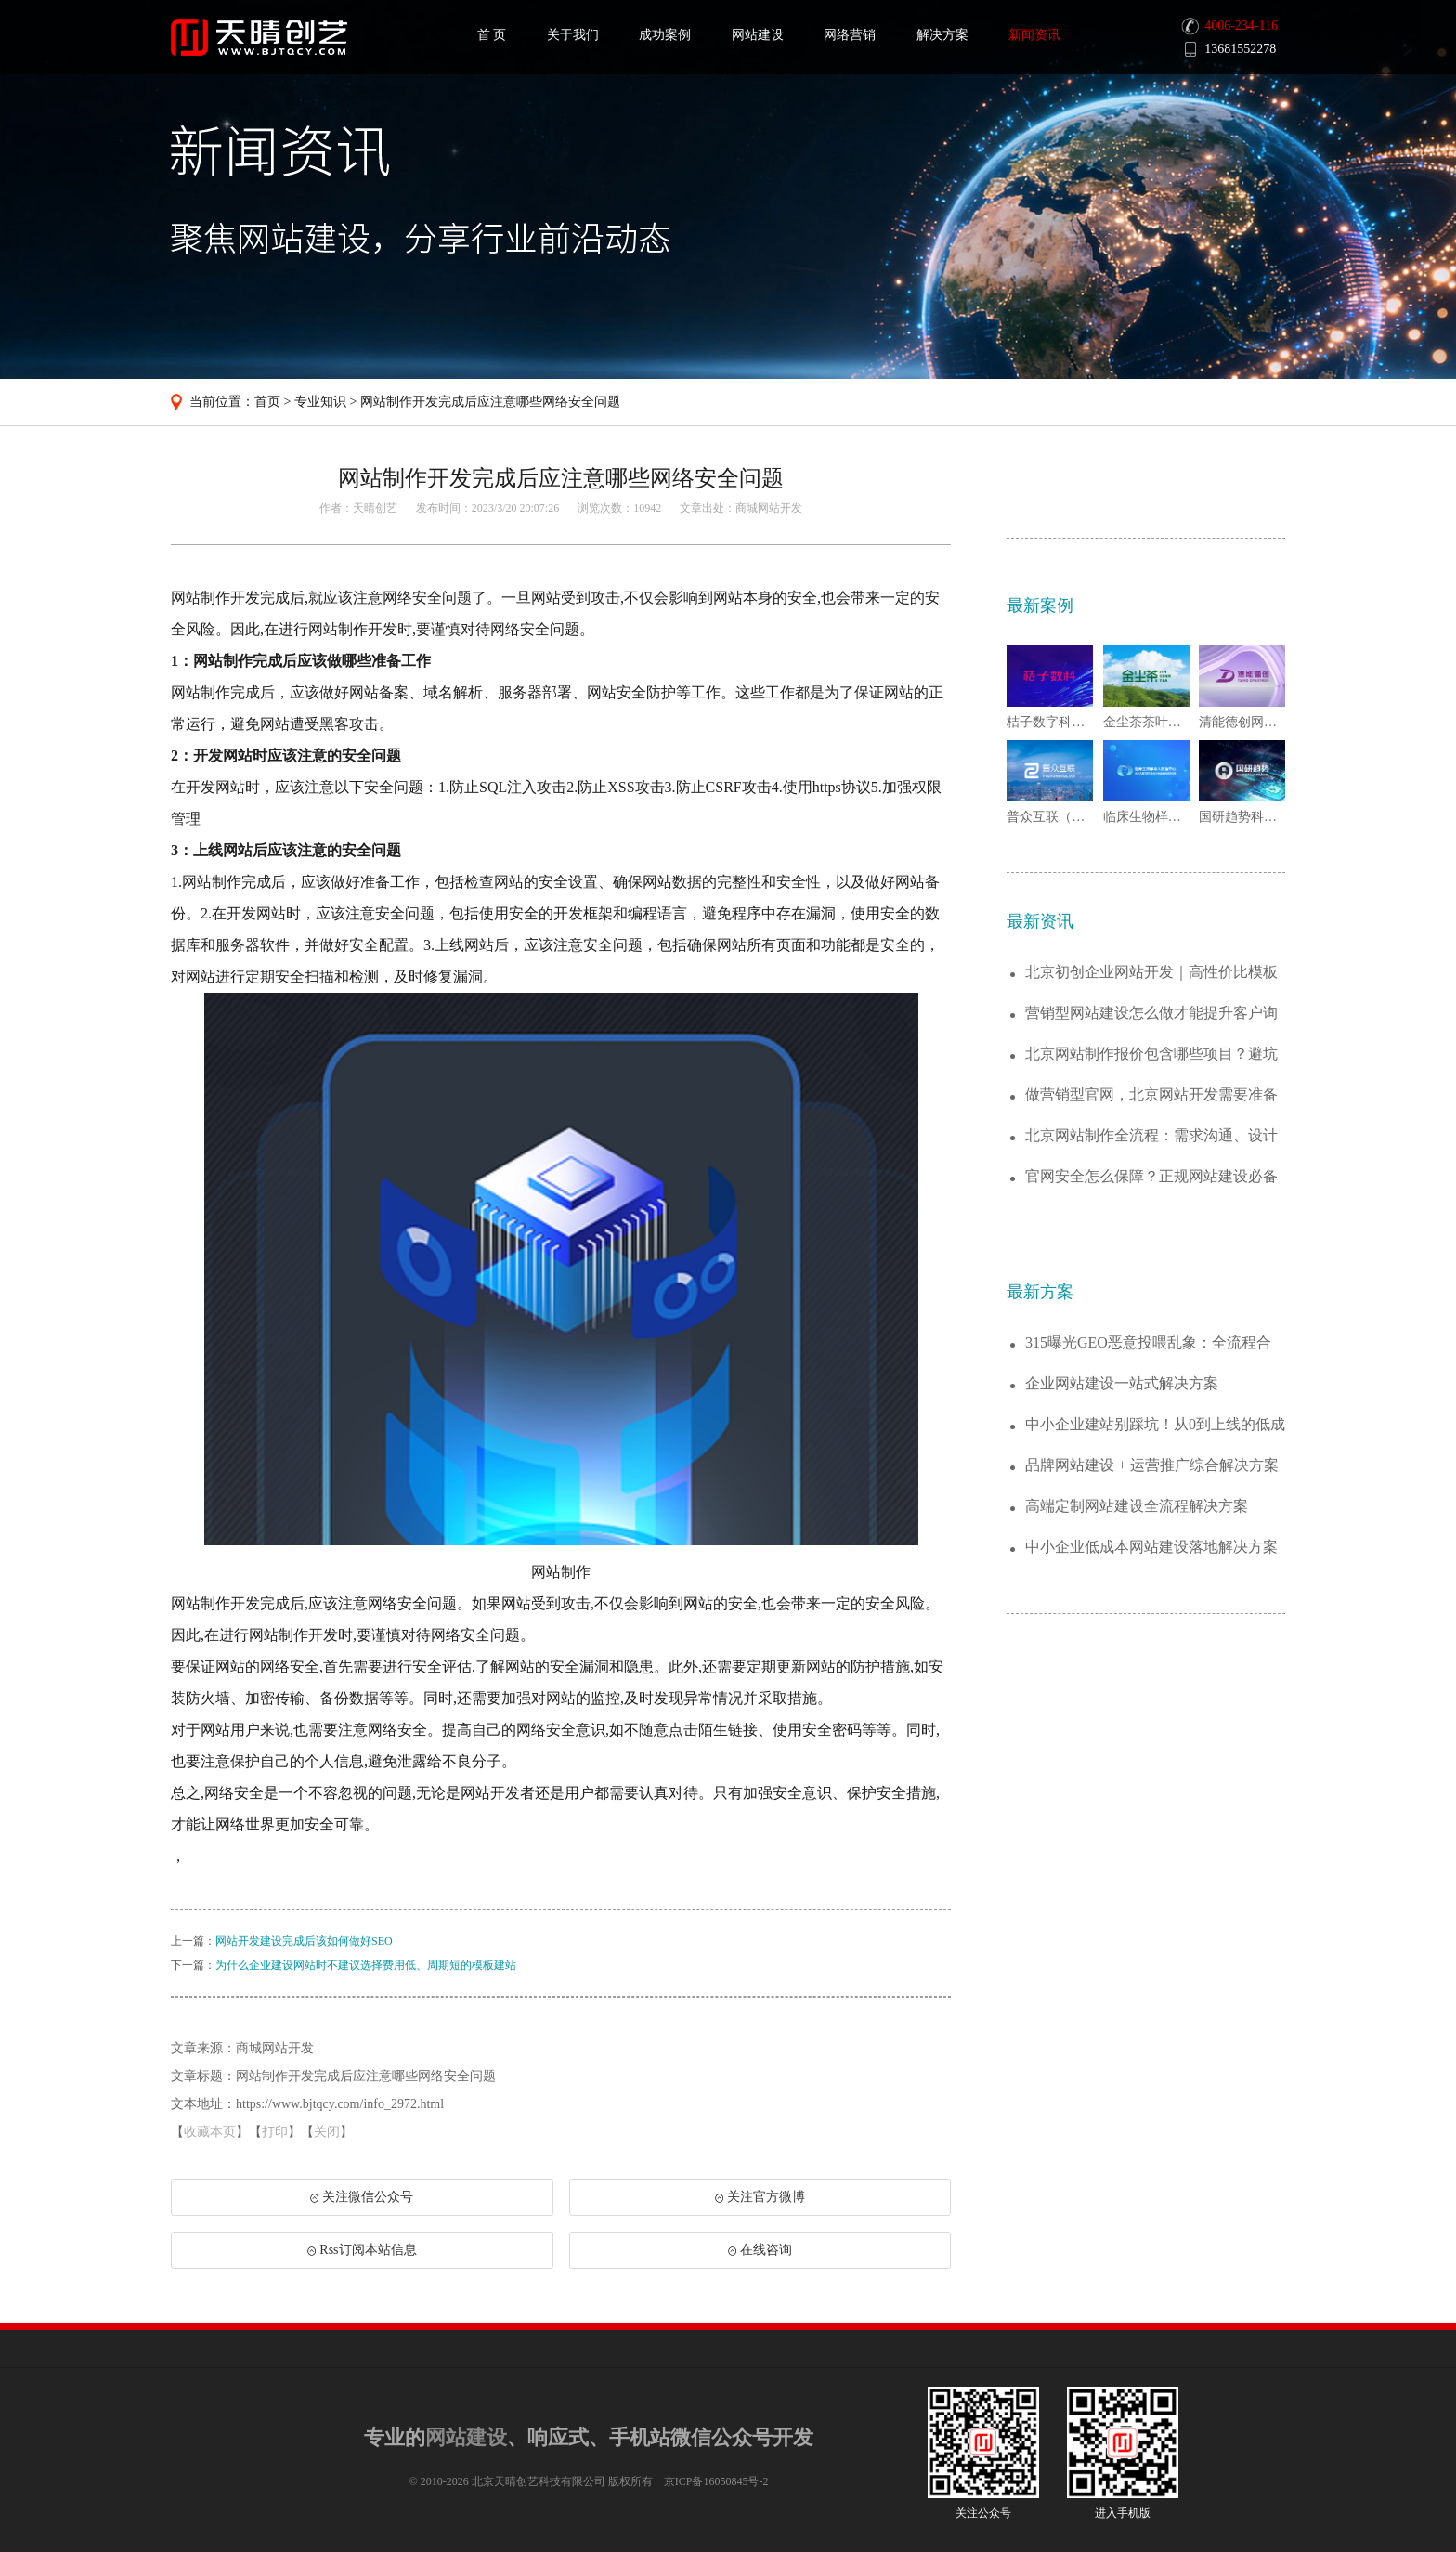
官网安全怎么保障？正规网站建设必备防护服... (1151, 1177)
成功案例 (665, 35)
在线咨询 (760, 2250)
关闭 (327, 2132)
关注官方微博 (760, 2197)
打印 (275, 2132)
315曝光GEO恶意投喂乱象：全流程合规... (1148, 1343)
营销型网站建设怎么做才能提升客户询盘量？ (1151, 1013)
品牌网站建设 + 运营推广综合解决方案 (1152, 1465)
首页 (267, 402)
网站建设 (758, 35)
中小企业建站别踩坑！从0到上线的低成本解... (1155, 1425)
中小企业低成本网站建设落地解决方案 (1151, 1547)
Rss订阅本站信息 (361, 2250)
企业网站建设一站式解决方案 (1121, 1383)
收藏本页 (210, 2132)
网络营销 (850, 35)
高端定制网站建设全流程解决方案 (1136, 1506)
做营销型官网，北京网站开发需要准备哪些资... (1151, 1095)
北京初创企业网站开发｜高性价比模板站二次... (1151, 973)
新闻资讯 (1034, 35)
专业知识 (320, 402)
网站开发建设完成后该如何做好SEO (304, 1940)
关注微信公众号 (361, 2203)
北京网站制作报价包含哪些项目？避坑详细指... (1151, 1054)
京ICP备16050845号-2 (716, 2481)
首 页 (492, 35)
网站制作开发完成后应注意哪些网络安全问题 (490, 402)
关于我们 (573, 35)
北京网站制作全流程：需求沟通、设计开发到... (1151, 1136)
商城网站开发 (768, 507)
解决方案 (942, 35)
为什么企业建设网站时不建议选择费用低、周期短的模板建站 (365, 1965)
